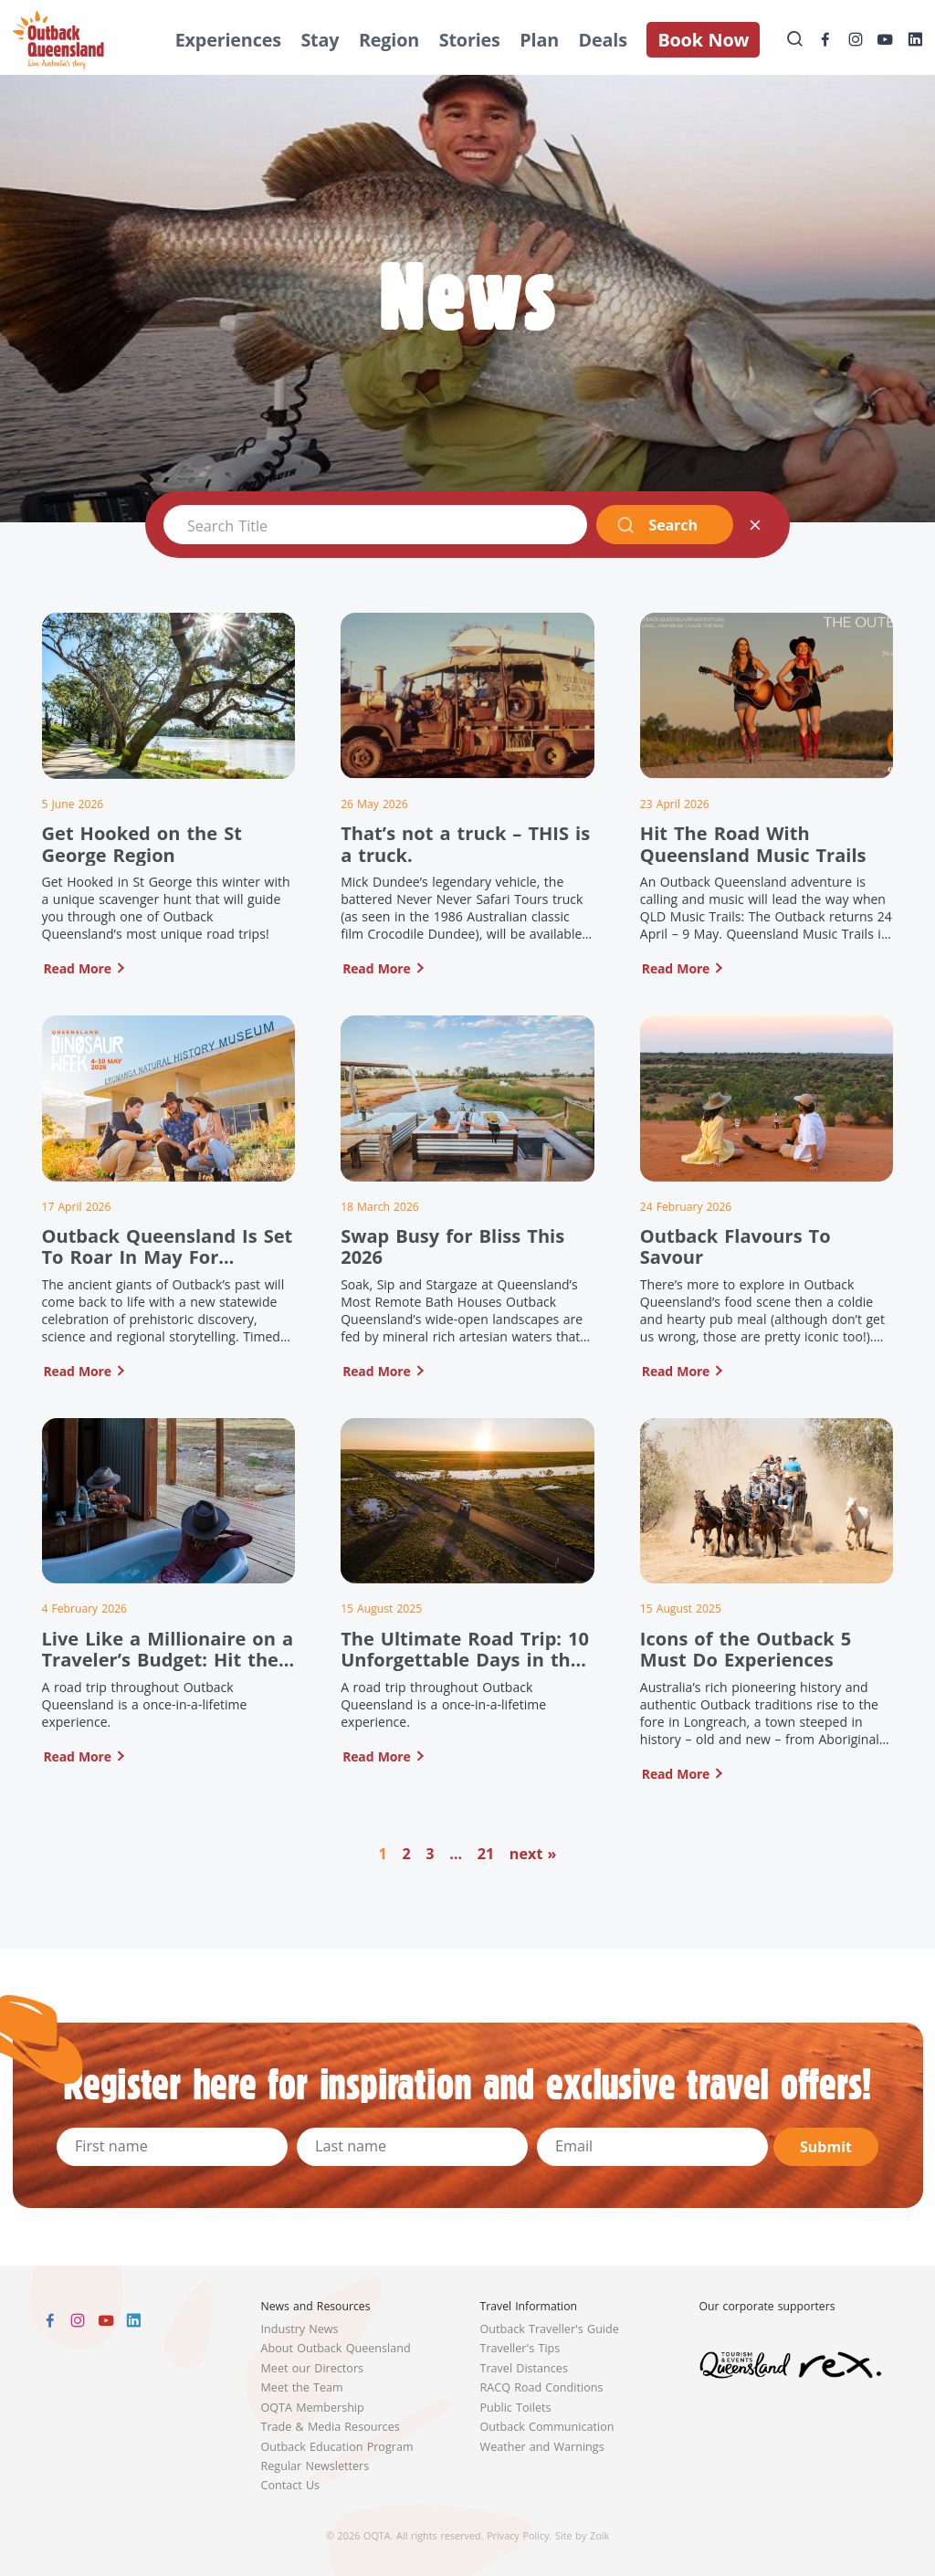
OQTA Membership (312, 2407)
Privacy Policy (518, 2535)
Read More (77, 968)
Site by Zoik (582, 2535)
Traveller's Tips (520, 2348)
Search (657, 525)
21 (486, 1854)
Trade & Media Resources (330, 2426)
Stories (469, 39)
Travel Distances (524, 2368)
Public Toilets (516, 2407)
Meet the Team (302, 2387)
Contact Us (290, 2485)
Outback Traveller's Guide (549, 2329)
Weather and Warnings (542, 2447)
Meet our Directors (312, 2368)
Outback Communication (547, 2426)
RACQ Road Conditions (542, 2387)
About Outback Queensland (336, 2348)
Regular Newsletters (315, 2466)
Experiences (228, 39)
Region (389, 39)
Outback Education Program (337, 2447)
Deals (603, 39)
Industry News (300, 2329)
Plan (539, 39)
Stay (319, 39)
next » (533, 1854)
